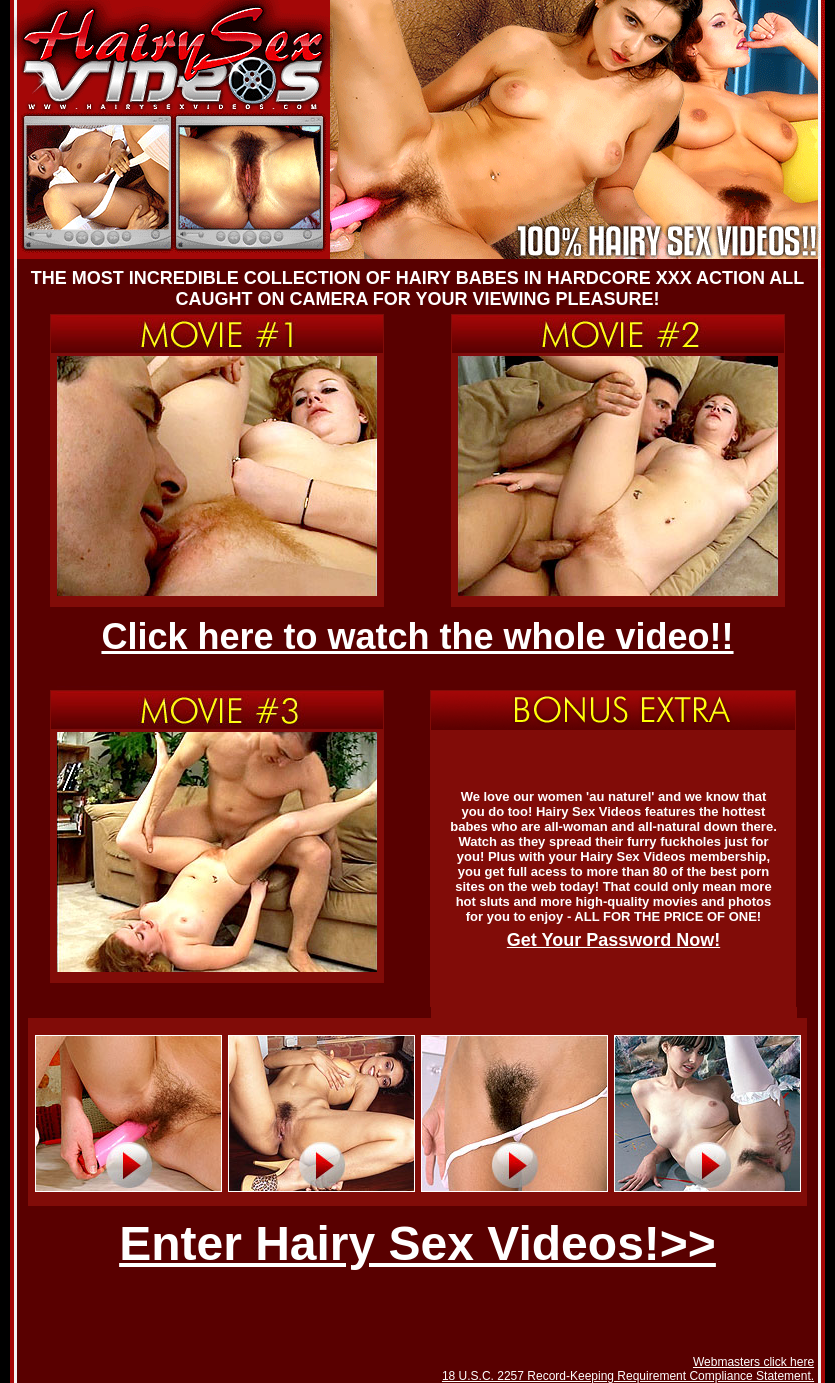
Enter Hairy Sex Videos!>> (417, 1243)
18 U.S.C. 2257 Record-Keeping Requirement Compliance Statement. (628, 1376)
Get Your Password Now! (613, 940)
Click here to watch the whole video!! (417, 636)
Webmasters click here (753, 1362)
